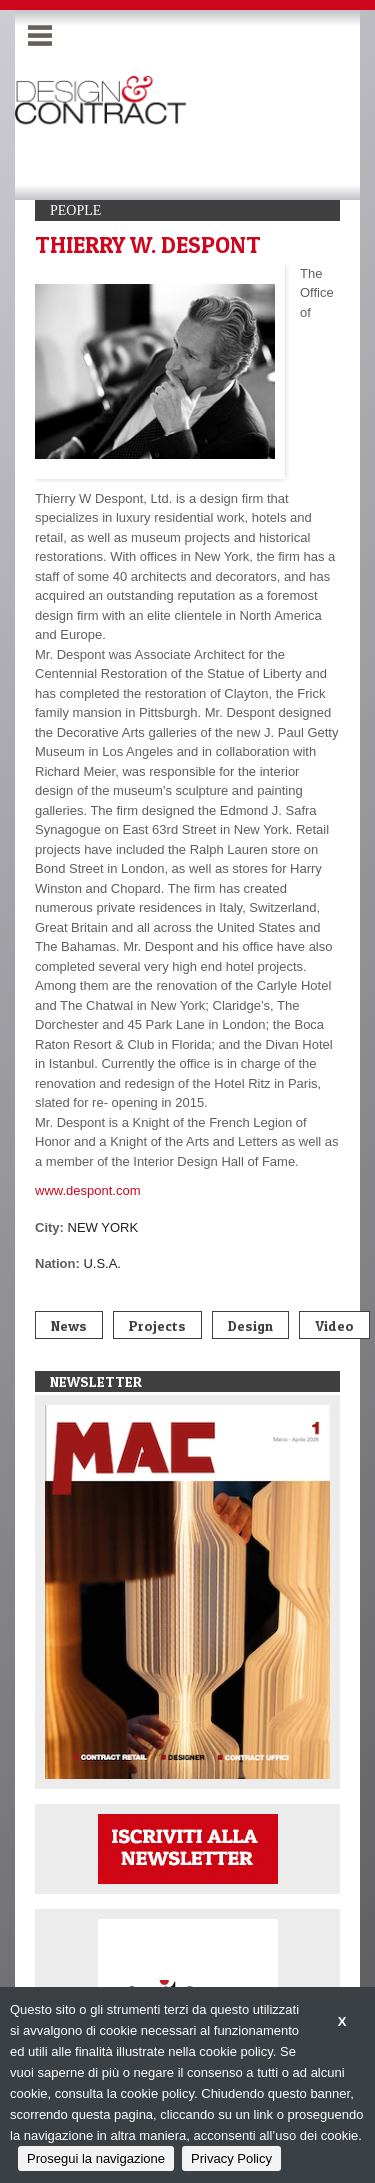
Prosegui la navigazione (96, 2158)
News (69, 1325)
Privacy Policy (231, 2158)
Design (250, 1325)
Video (334, 1325)
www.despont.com (88, 1190)
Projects (157, 1325)
